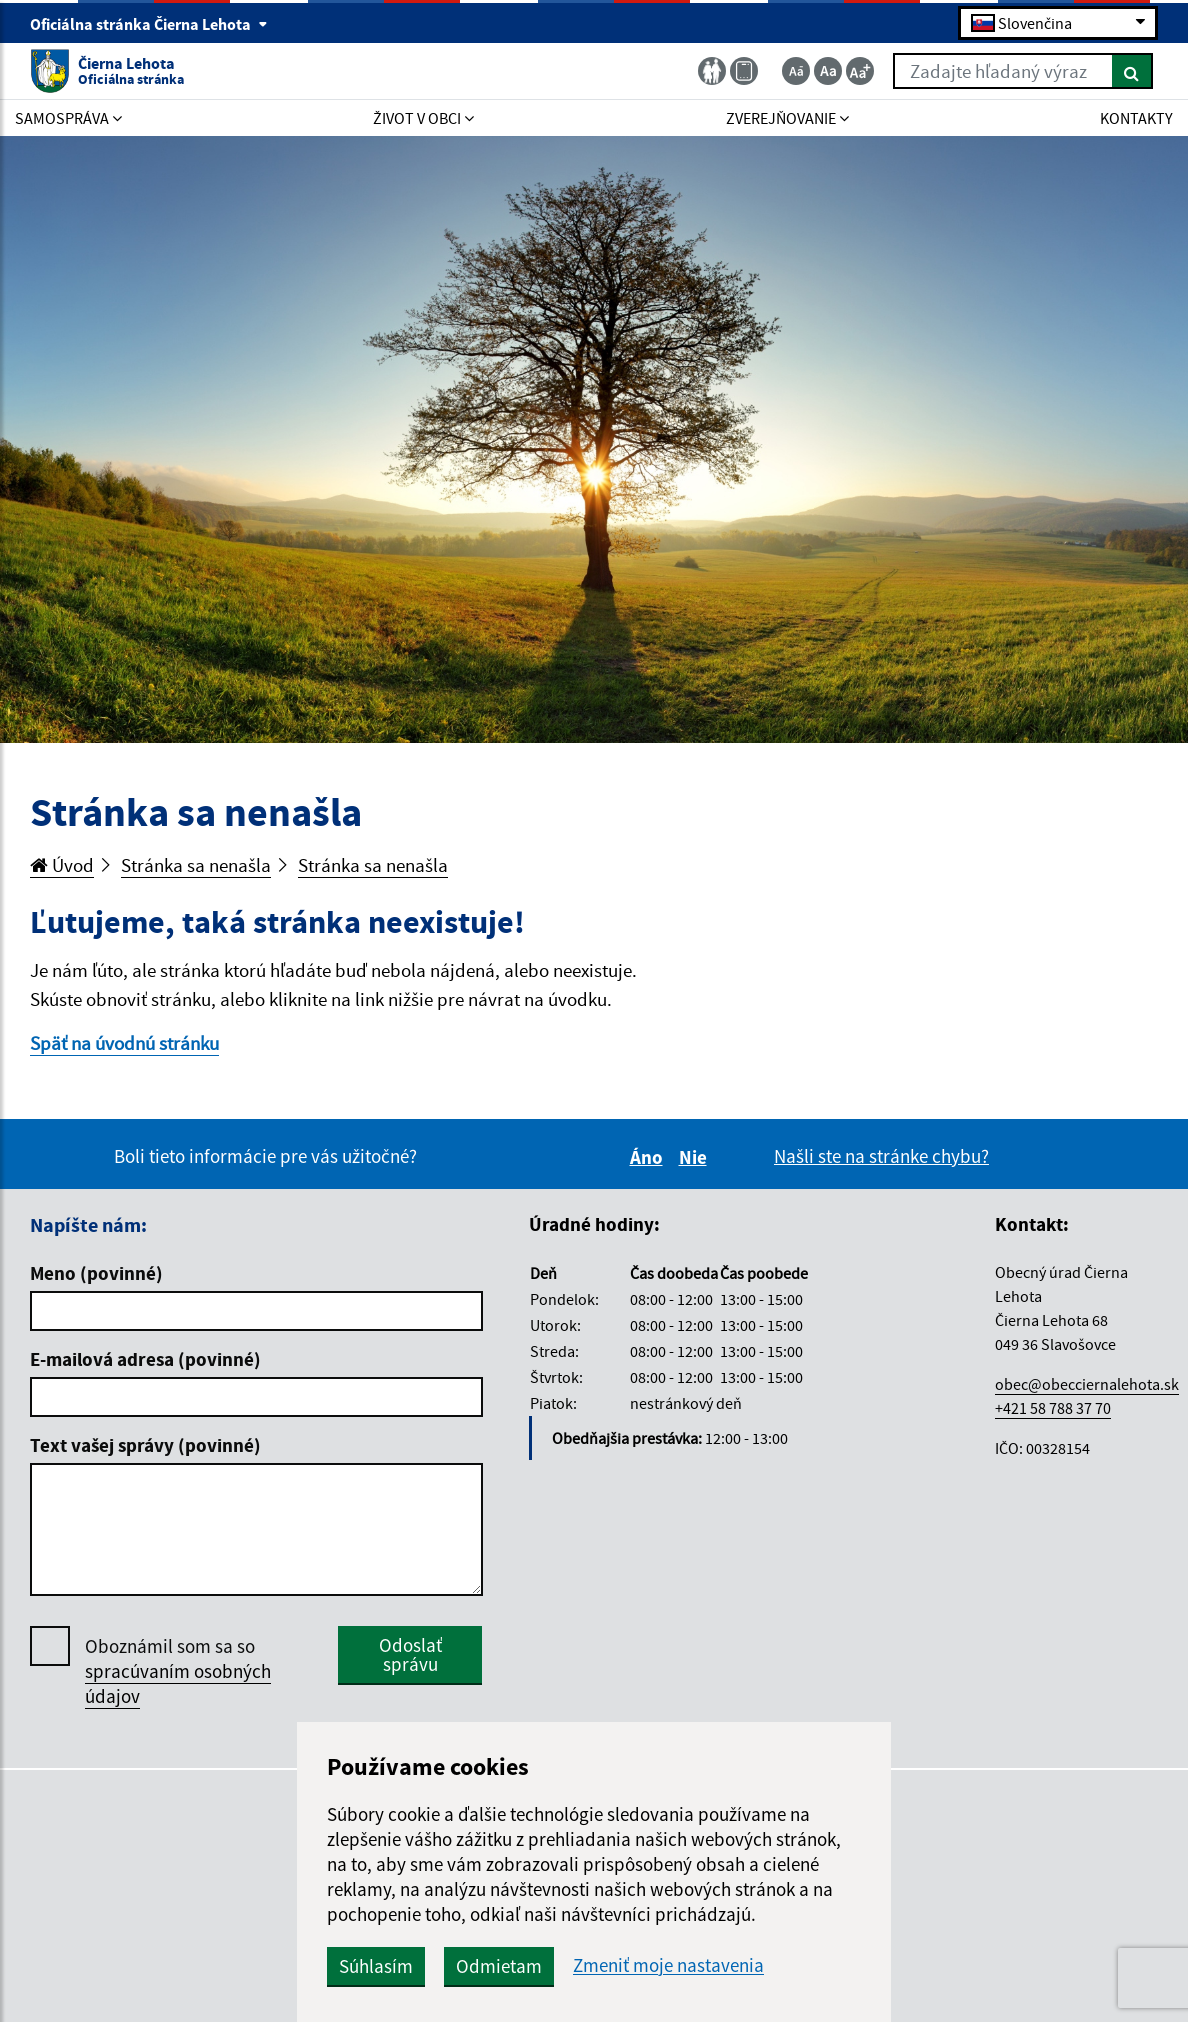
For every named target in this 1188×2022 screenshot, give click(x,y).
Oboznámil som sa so (178, 1671)
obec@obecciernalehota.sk (1087, 1384)
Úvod (62, 865)
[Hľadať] (1132, 71)
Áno (649, 1157)
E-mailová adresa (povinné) (145, 1359)
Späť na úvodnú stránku (124, 1043)
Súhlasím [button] (376, 1966)
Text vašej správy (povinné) (145, 1445)
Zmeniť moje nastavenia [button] (668, 1965)
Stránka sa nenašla (196, 865)
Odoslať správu (410, 1654)
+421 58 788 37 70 (1053, 1408)
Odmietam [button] (499, 1966)
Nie (696, 1157)
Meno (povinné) (96, 1273)
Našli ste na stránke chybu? (881, 1156)
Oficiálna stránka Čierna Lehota (149, 24)
